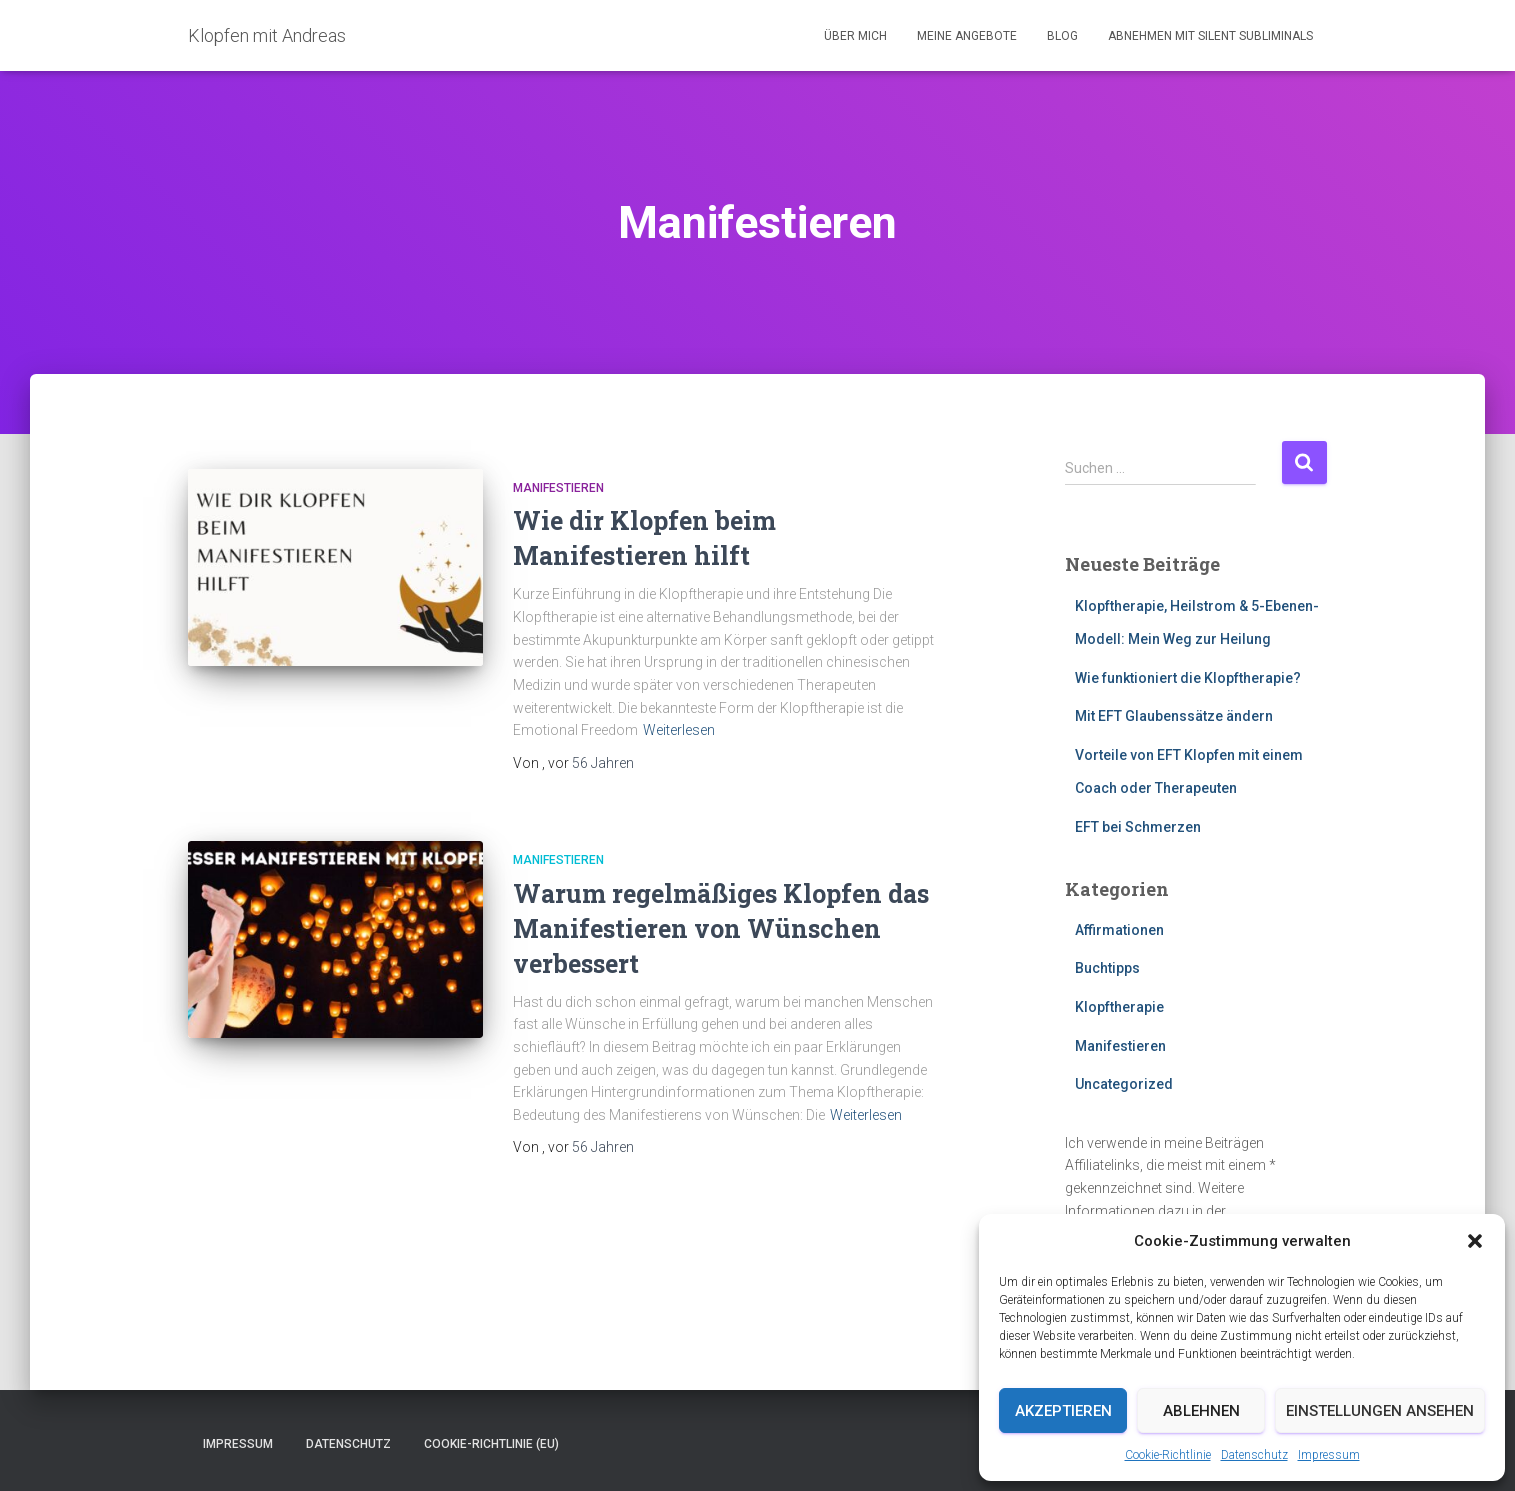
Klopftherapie (1119, 1007)
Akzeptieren (1063, 1411)
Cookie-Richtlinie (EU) (491, 1444)
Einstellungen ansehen (1380, 1411)
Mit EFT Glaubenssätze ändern (1174, 716)
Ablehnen (1201, 1411)
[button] (1475, 1241)
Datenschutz (1254, 1455)
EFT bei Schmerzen (1138, 827)
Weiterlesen (679, 730)
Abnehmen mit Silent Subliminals (1210, 36)
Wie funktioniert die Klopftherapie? (1188, 678)
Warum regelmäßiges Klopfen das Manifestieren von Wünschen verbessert (721, 928)
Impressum (1329, 1455)
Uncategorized (1124, 1084)
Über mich (855, 36)
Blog (1062, 36)
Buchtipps (1107, 968)
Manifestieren (558, 488)
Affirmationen (1119, 930)
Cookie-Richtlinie (1168, 1455)
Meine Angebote (967, 36)
